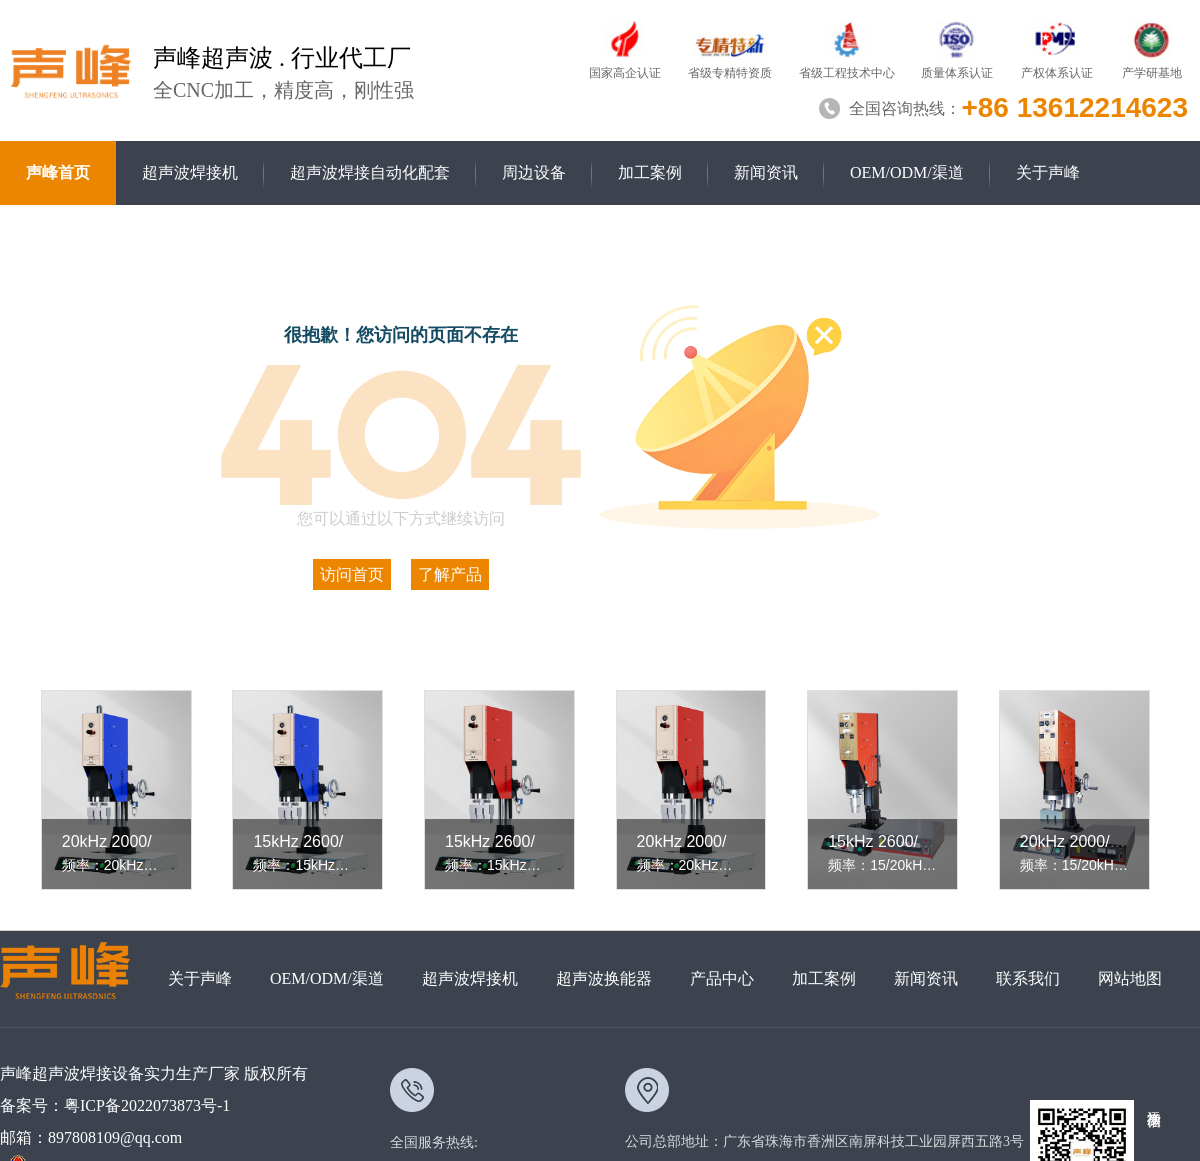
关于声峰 (1048, 172)
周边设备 (534, 172)
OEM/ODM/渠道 (907, 172)
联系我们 (1028, 978)
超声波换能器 (604, 978)
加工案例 (650, 172)
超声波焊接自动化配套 (370, 172)
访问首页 (352, 574)
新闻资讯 (766, 172)
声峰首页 (58, 172)
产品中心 (722, 978)
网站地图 (1130, 978)
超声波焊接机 (190, 172)
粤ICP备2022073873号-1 (147, 1105)
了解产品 (450, 574)
